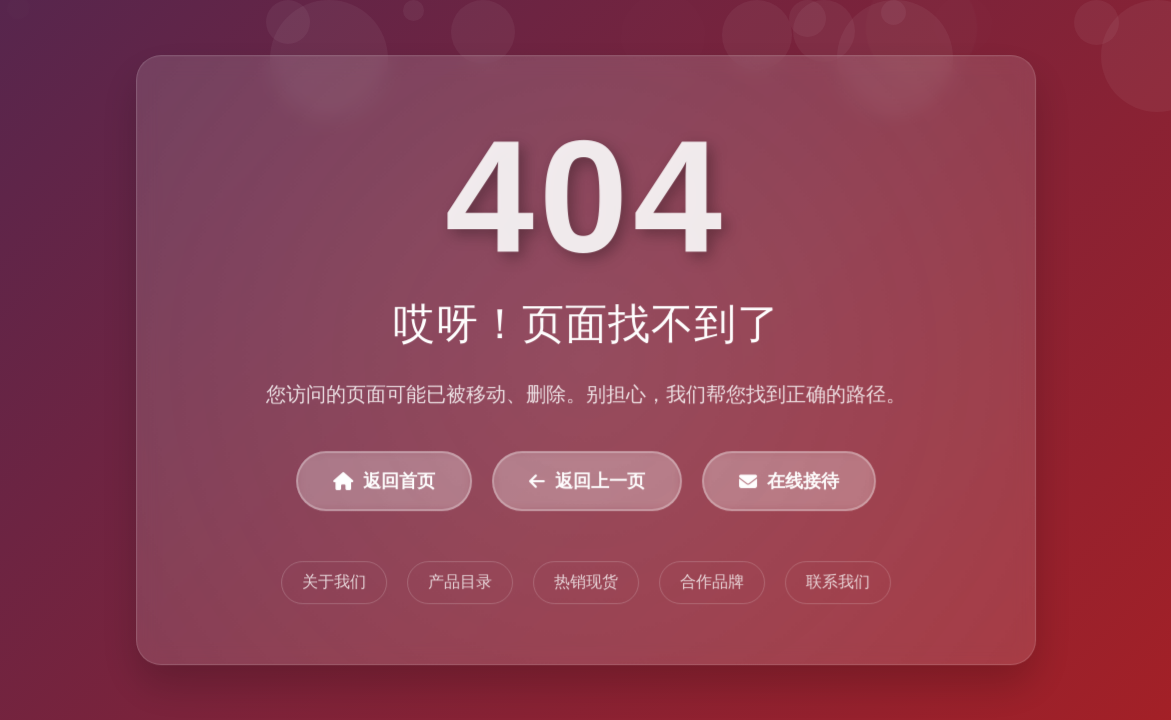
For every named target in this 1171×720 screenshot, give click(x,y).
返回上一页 (587, 482)
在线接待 (788, 482)
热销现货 (586, 582)
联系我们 (837, 582)
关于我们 (334, 582)
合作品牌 (711, 582)
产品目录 (460, 582)
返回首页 (384, 482)
